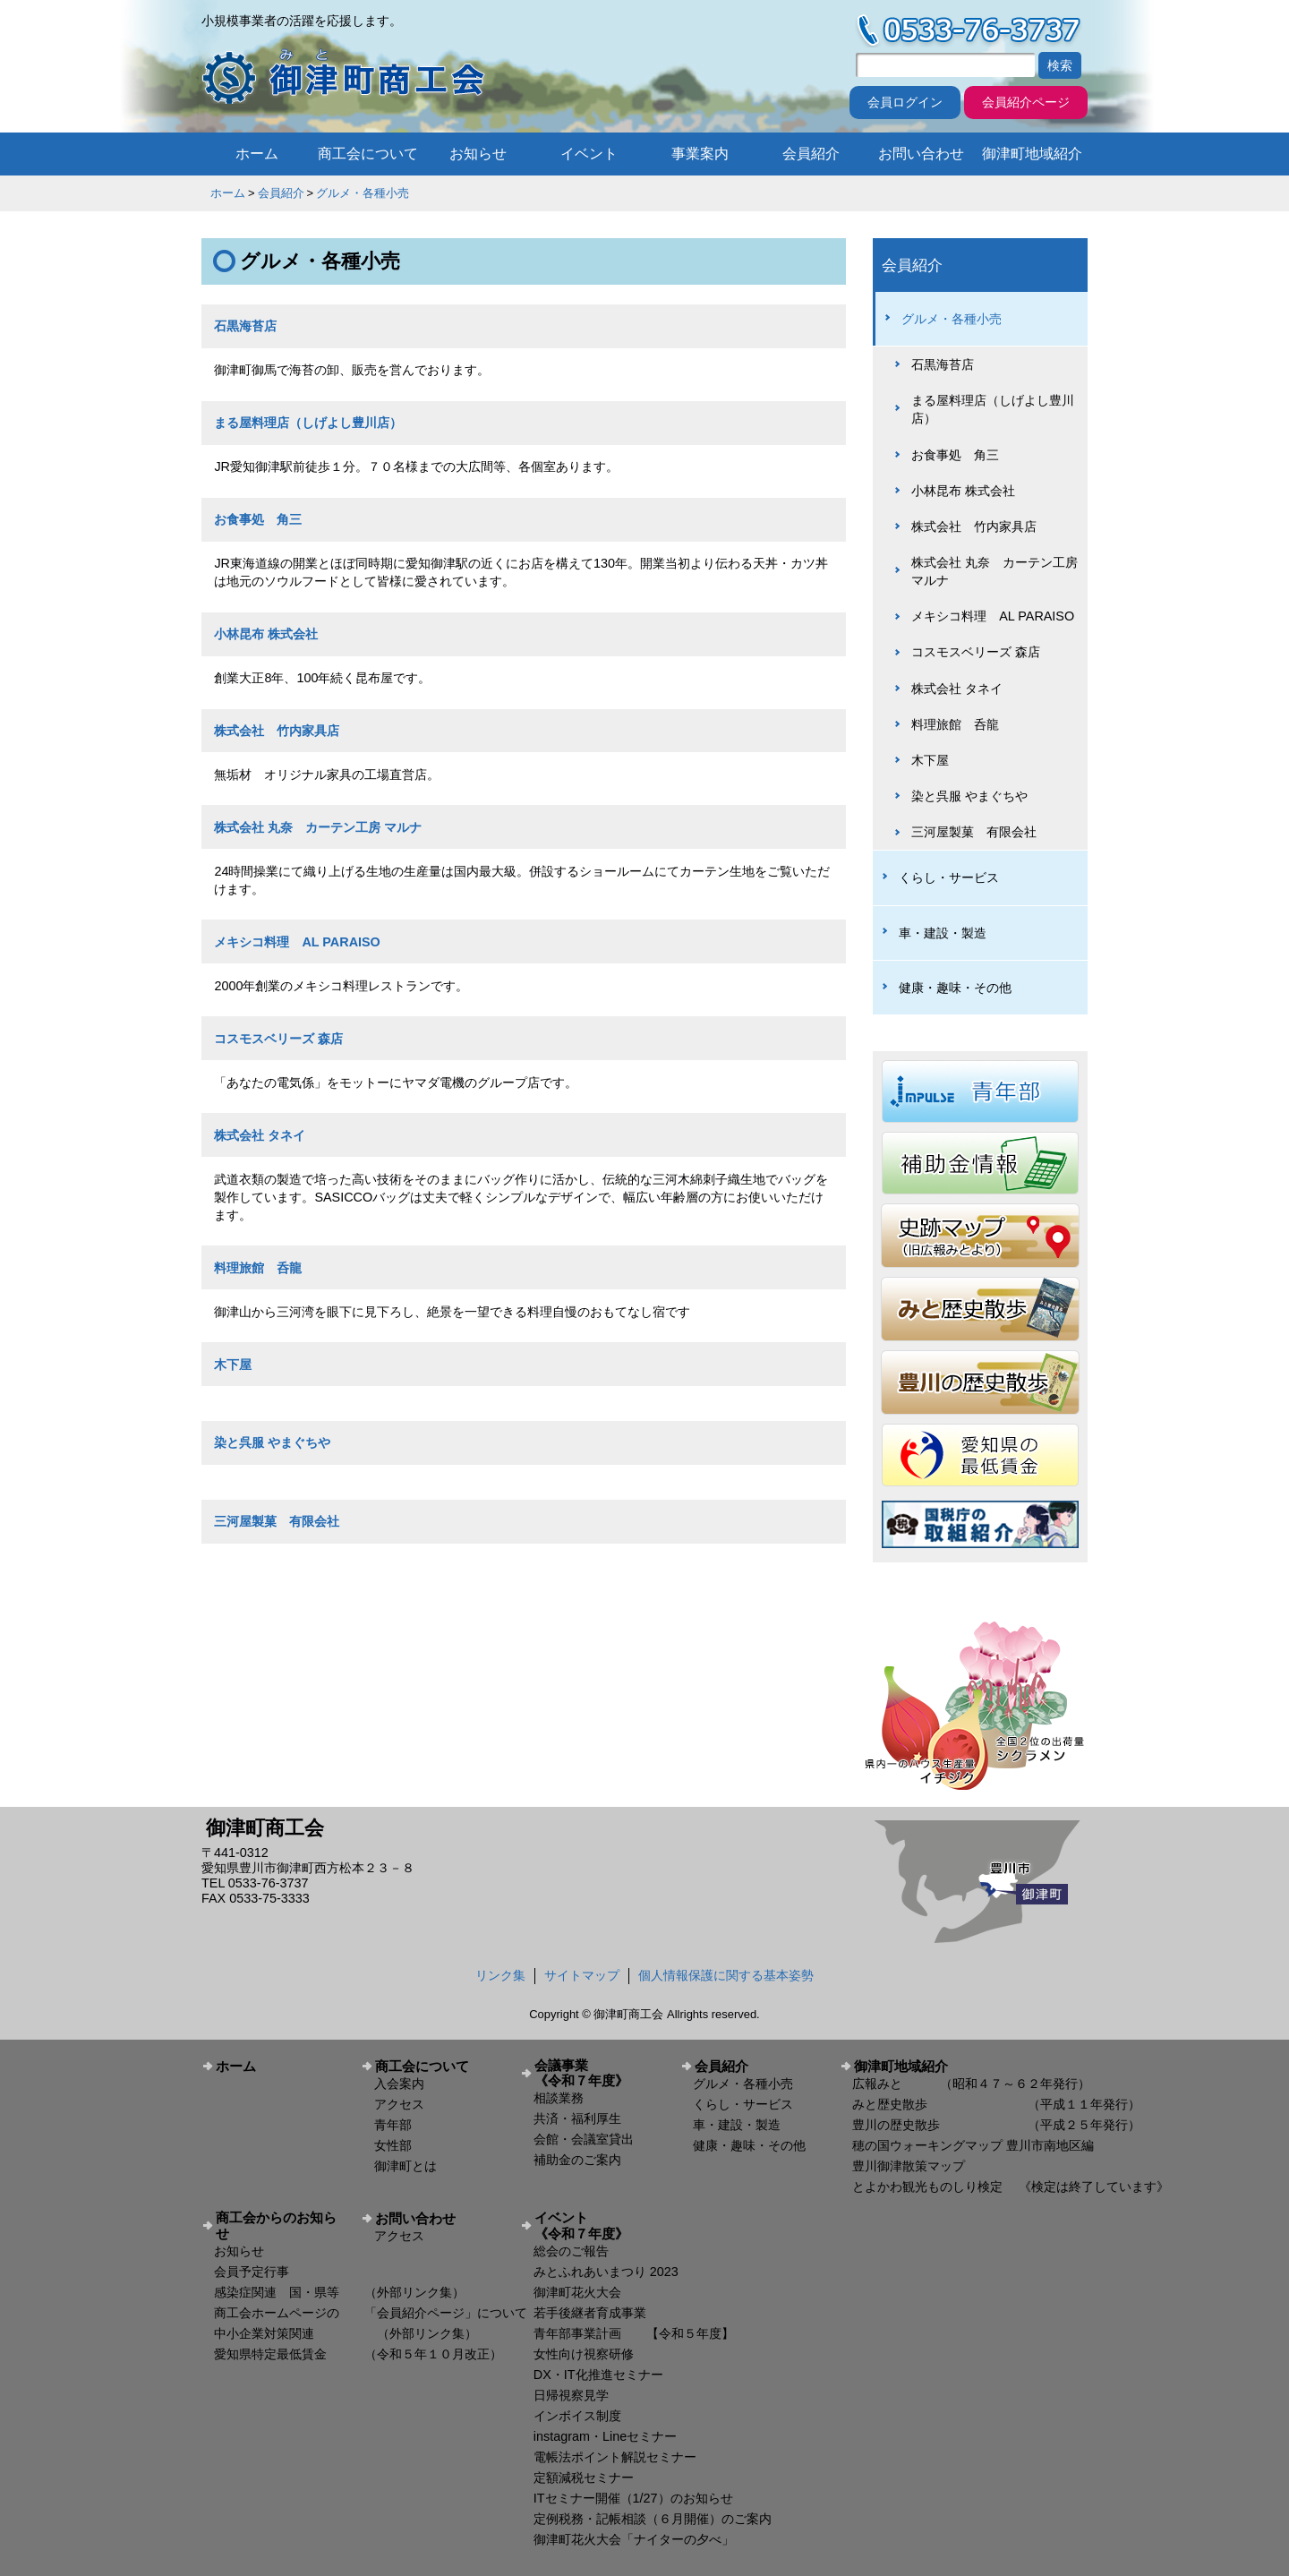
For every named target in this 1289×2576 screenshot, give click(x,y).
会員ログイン (905, 102)
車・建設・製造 (942, 933)
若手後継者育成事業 (590, 2313)
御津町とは (405, 2166)
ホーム (256, 153)
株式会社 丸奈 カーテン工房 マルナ (318, 827)
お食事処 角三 (258, 519)
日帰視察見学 (571, 2395)
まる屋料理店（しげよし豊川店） (308, 422)
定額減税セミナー (584, 2477)
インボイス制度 (577, 2416)
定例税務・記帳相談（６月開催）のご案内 (653, 2519)
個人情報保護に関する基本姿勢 (726, 1975)
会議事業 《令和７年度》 (600, 2073)
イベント (589, 153)
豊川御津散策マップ (908, 2166)
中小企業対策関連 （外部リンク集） (345, 2333)
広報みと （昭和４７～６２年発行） (971, 2083)
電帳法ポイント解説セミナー (615, 2457)
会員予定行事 (251, 2271)
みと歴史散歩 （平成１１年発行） (996, 2104)
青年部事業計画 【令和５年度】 (634, 2333)
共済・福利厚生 (577, 2118)
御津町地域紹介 (1032, 153)
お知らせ (478, 153)
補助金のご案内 (577, 2159)
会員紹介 (811, 153)
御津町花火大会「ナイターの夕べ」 (634, 2539)
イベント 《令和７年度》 (600, 2225)
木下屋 (233, 1364)
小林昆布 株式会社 (266, 634)
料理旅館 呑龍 (258, 1268)
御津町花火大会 (577, 2292)
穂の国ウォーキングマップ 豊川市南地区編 (973, 2145)
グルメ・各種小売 (362, 193)
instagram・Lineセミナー (605, 2436)
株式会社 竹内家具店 (276, 730)
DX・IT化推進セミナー (598, 2374)
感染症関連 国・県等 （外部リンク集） (339, 2292)
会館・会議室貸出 (584, 2139)
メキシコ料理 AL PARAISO (297, 942)
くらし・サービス (949, 877)
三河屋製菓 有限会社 (276, 1521)
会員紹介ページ (1026, 102)
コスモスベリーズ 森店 (278, 1038)
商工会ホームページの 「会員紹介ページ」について (370, 2313)
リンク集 (500, 1975)
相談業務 (559, 2098)
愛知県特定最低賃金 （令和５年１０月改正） (358, 2354)
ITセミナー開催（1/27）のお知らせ (633, 2498)
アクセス (399, 2104)
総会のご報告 (571, 2251)
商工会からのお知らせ (276, 2225)
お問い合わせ (921, 153)
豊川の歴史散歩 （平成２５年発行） (996, 2125)
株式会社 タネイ (259, 1135)
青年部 (393, 2125)
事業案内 (700, 153)
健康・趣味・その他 (955, 987)
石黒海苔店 (245, 326)
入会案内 (399, 2083)
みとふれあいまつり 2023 (606, 2271)
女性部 (393, 2145)
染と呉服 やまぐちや (272, 1442)
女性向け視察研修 (584, 2354)
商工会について (368, 153)
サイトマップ (581, 1975)
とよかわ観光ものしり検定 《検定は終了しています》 (1010, 2186)
